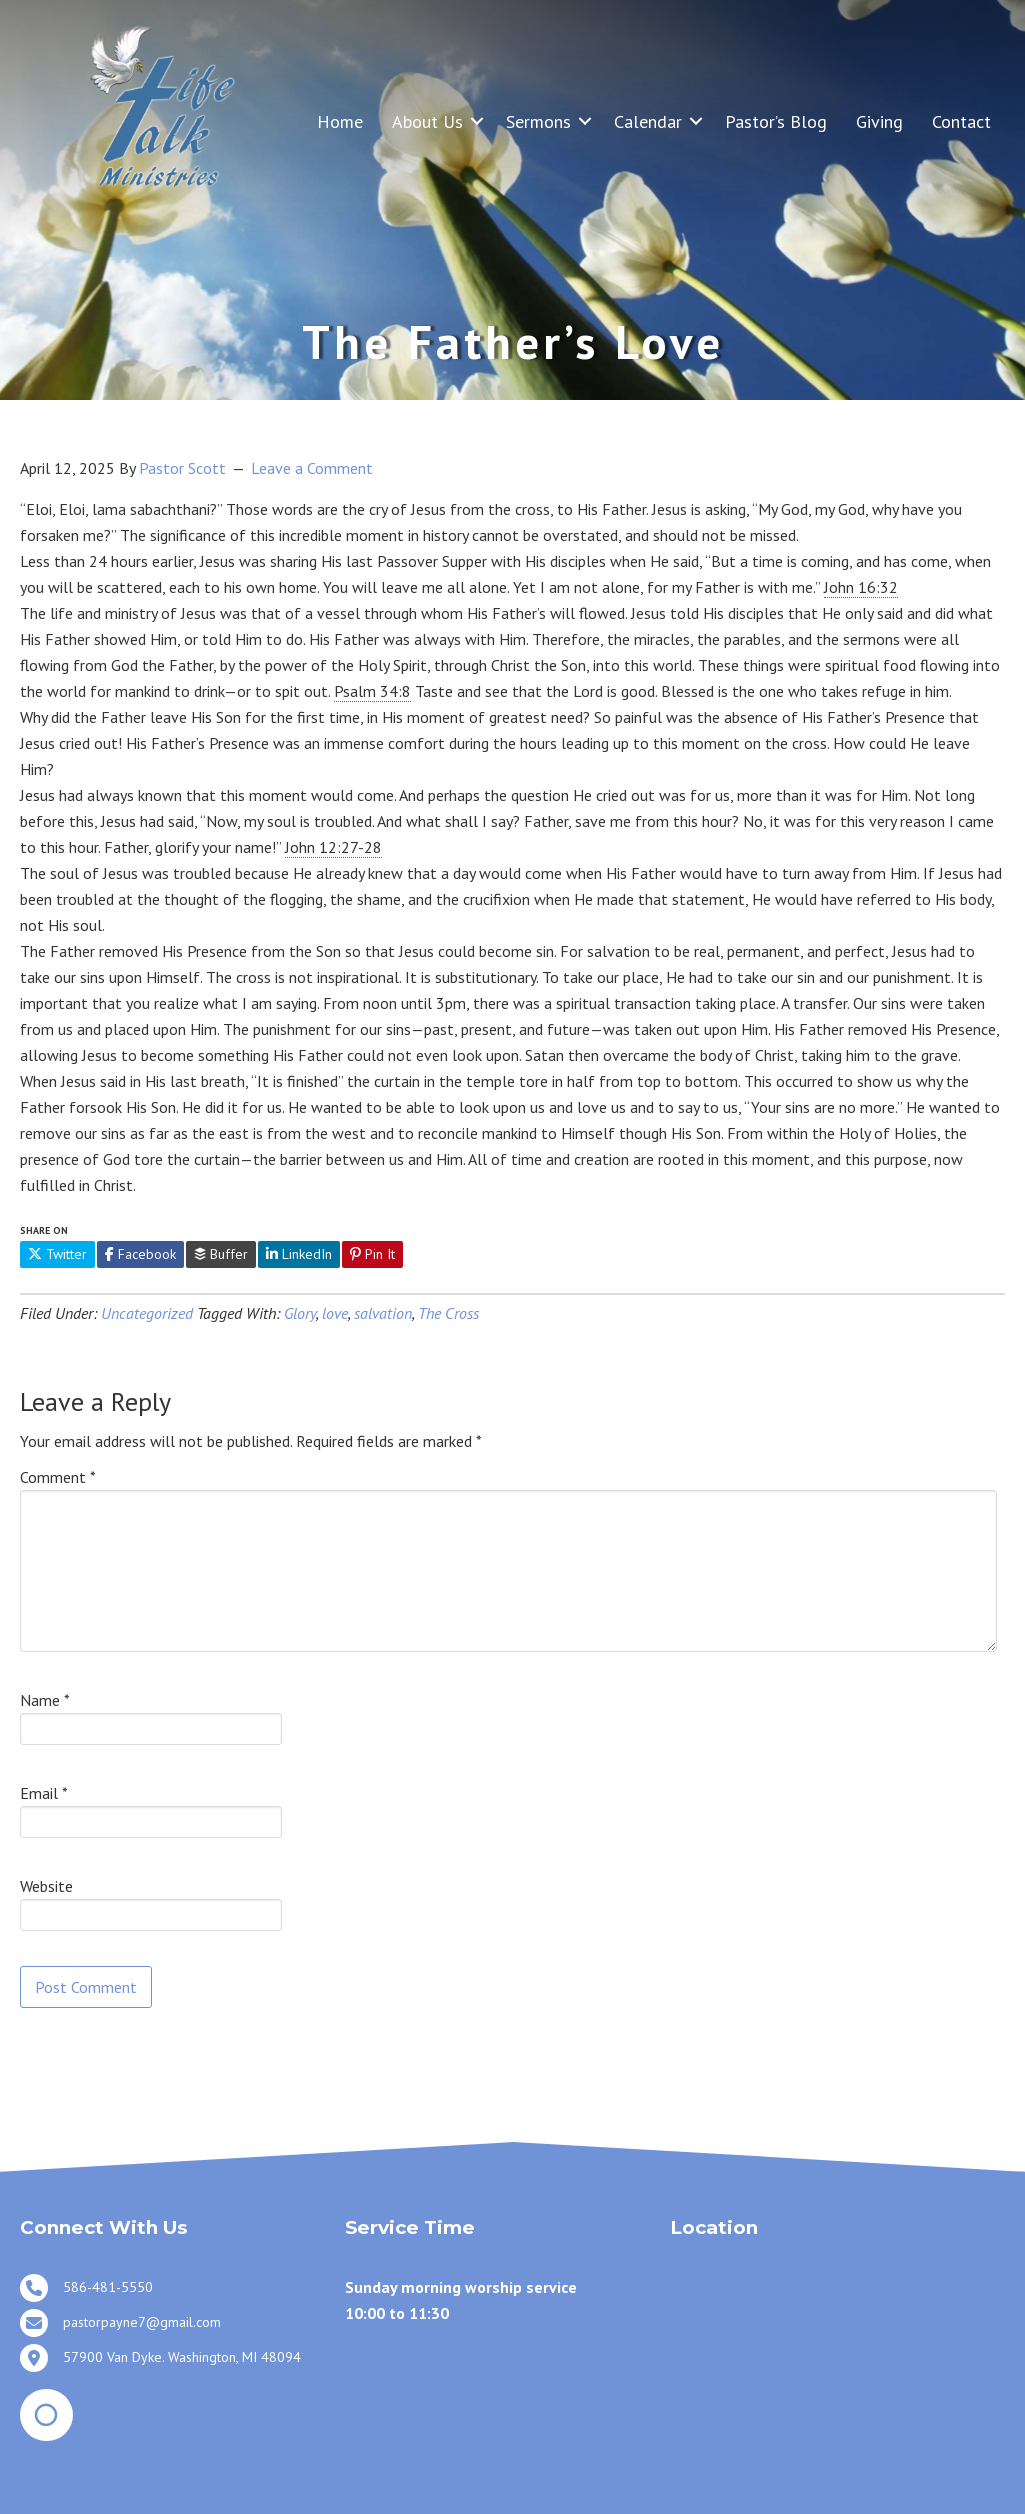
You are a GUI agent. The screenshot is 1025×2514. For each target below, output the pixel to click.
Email (44, 1793)
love (335, 1313)
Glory (300, 1313)
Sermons (538, 121)
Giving (879, 121)
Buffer (221, 1254)
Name (45, 1700)
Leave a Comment (312, 468)
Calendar (648, 121)
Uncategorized (147, 1313)
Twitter (57, 1254)
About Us (427, 121)
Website (46, 1886)
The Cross (448, 1313)
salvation (383, 1313)
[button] (477, 121)
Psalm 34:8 (372, 691)
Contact (961, 121)
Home (340, 121)
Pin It (372, 1254)
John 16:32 (861, 587)
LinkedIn (299, 1254)
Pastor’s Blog (776, 121)
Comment (58, 1477)
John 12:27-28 (333, 847)
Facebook (140, 1254)
